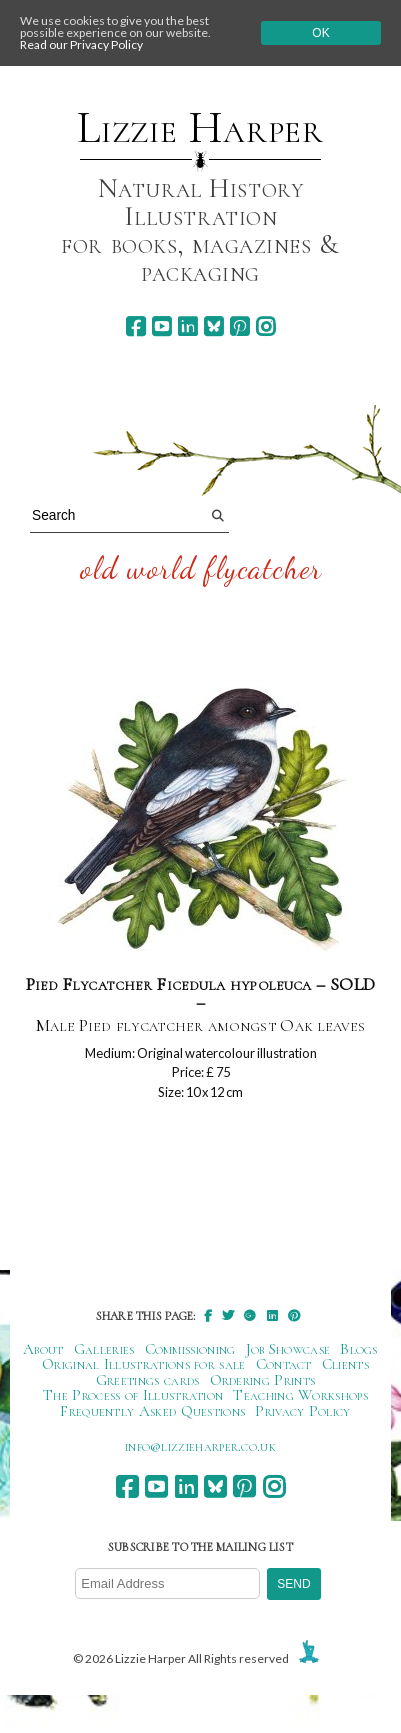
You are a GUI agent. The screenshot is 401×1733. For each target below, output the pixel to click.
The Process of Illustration (133, 1395)
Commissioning (190, 1349)
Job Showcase (288, 1349)
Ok (320, 33)
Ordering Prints (263, 1380)
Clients (345, 1364)
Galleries (104, 1349)
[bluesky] (213, 326)
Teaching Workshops (300, 1395)
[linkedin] (187, 326)
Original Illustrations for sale (144, 1364)
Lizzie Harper (200, 128)
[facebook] (135, 326)
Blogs (359, 1349)
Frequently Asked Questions (152, 1411)
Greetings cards (148, 1380)
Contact (284, 1364)
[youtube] (161, 326)
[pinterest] (239, 326)
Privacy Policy (302, 1411)
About (43, 1349)
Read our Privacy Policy (81, 44)
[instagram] (265, 326)
